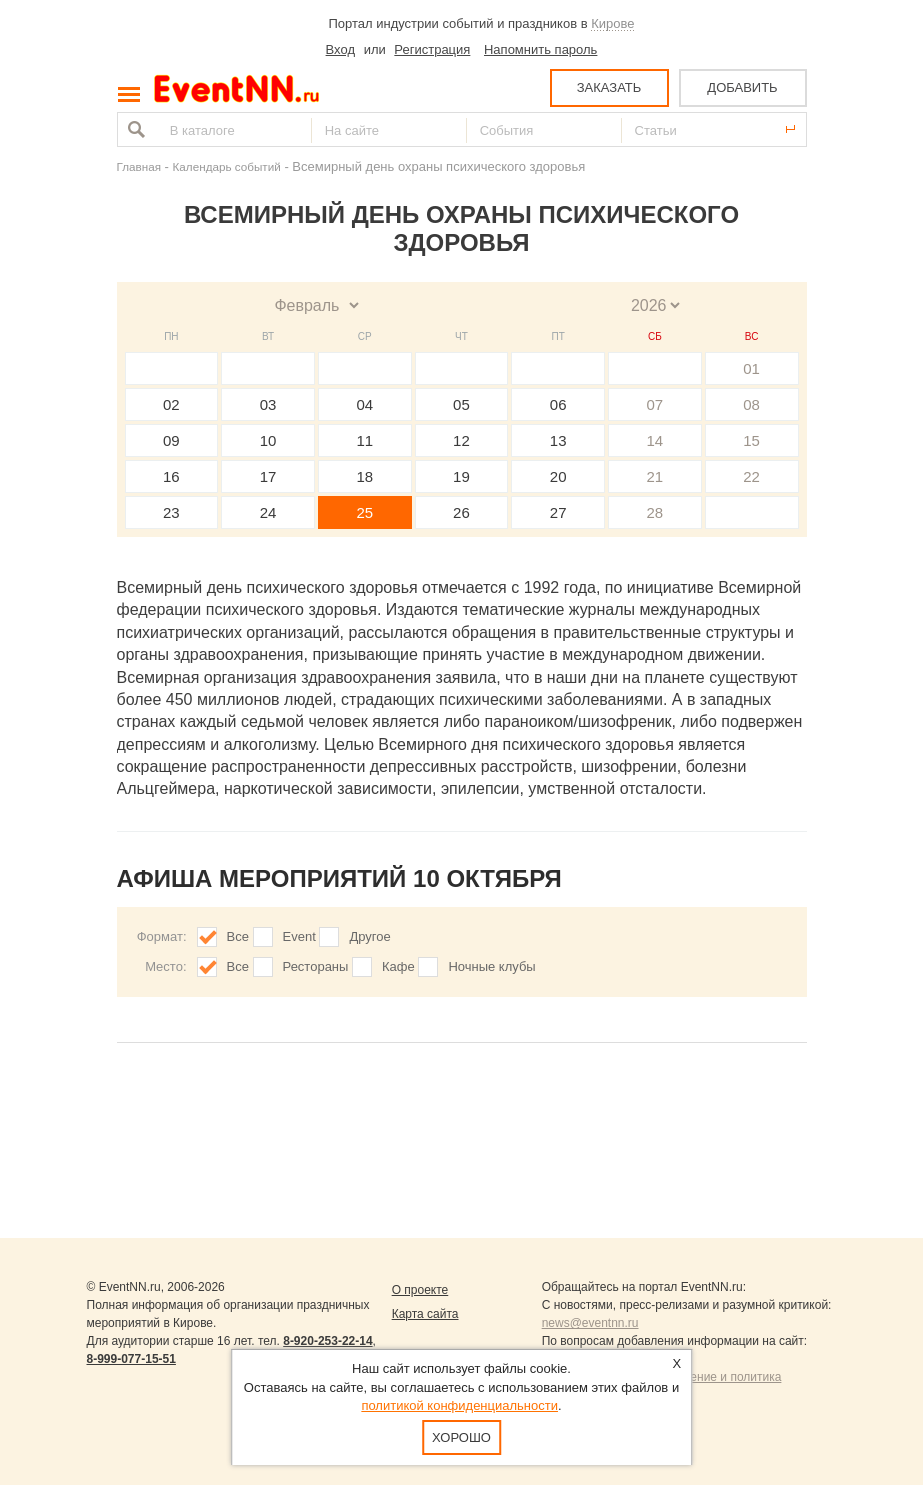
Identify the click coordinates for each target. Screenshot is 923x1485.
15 (751, 440)
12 (461, 440)
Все (238, 936)
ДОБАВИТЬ (742, 87)
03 (268, 404)
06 (558, 404)
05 (461, 404)
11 (364, 440)
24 (268, 512)
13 (558, 440)
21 (655, 476)
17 (268, 476)
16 (171, 476)
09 (171, 440)
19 (461, 476)
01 (751, 368)
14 (655, 440)
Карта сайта (425, 1314)
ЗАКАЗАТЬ (609, 87)
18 (364, 476)
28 (655, 512)
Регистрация (432, 49)
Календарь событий (227, 166)
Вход (340, 49)
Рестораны (316, 966)
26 (461, 512)
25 (364, 512)
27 (558, 512)
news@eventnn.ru (590, 1323)
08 (751, 404)
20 (558, 476)
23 (171, 512)
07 (655, 404)
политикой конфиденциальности (459, 1405)
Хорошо (461, 1437)
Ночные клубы (491, 966)
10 (268, 440)
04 (364, 404)
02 (171, 404)
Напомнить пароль (540, 49)
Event (299, 936)
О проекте (420, 1290)
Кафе (398, 966)
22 (751, 476)
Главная (139, 166)
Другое (369, 936)
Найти (134, 129)
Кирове (612, 23)
